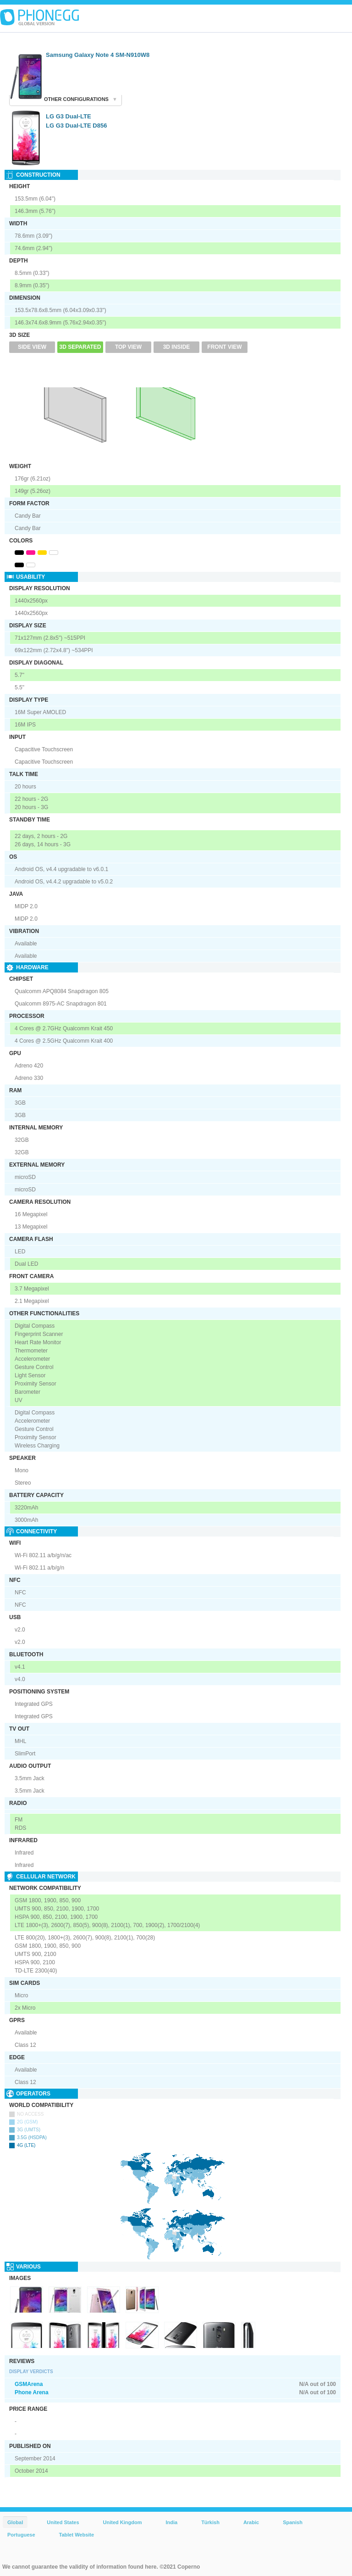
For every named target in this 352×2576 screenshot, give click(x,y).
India (171, 2522)
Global (15, 2522)
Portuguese (21, 2534)
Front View (224, 347)
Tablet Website (76, 2534)
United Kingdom (122, 2522)
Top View (128, 347)
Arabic (251, 2522)
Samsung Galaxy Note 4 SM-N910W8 (97, 54)
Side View (32, 347)
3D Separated (80, 347)
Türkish (210, 2522)
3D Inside (176, 347)
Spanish (292, 2522)
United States (63, 2522)
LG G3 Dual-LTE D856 (76, 125)
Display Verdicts (31, 2371)
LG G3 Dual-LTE (68, 116)
